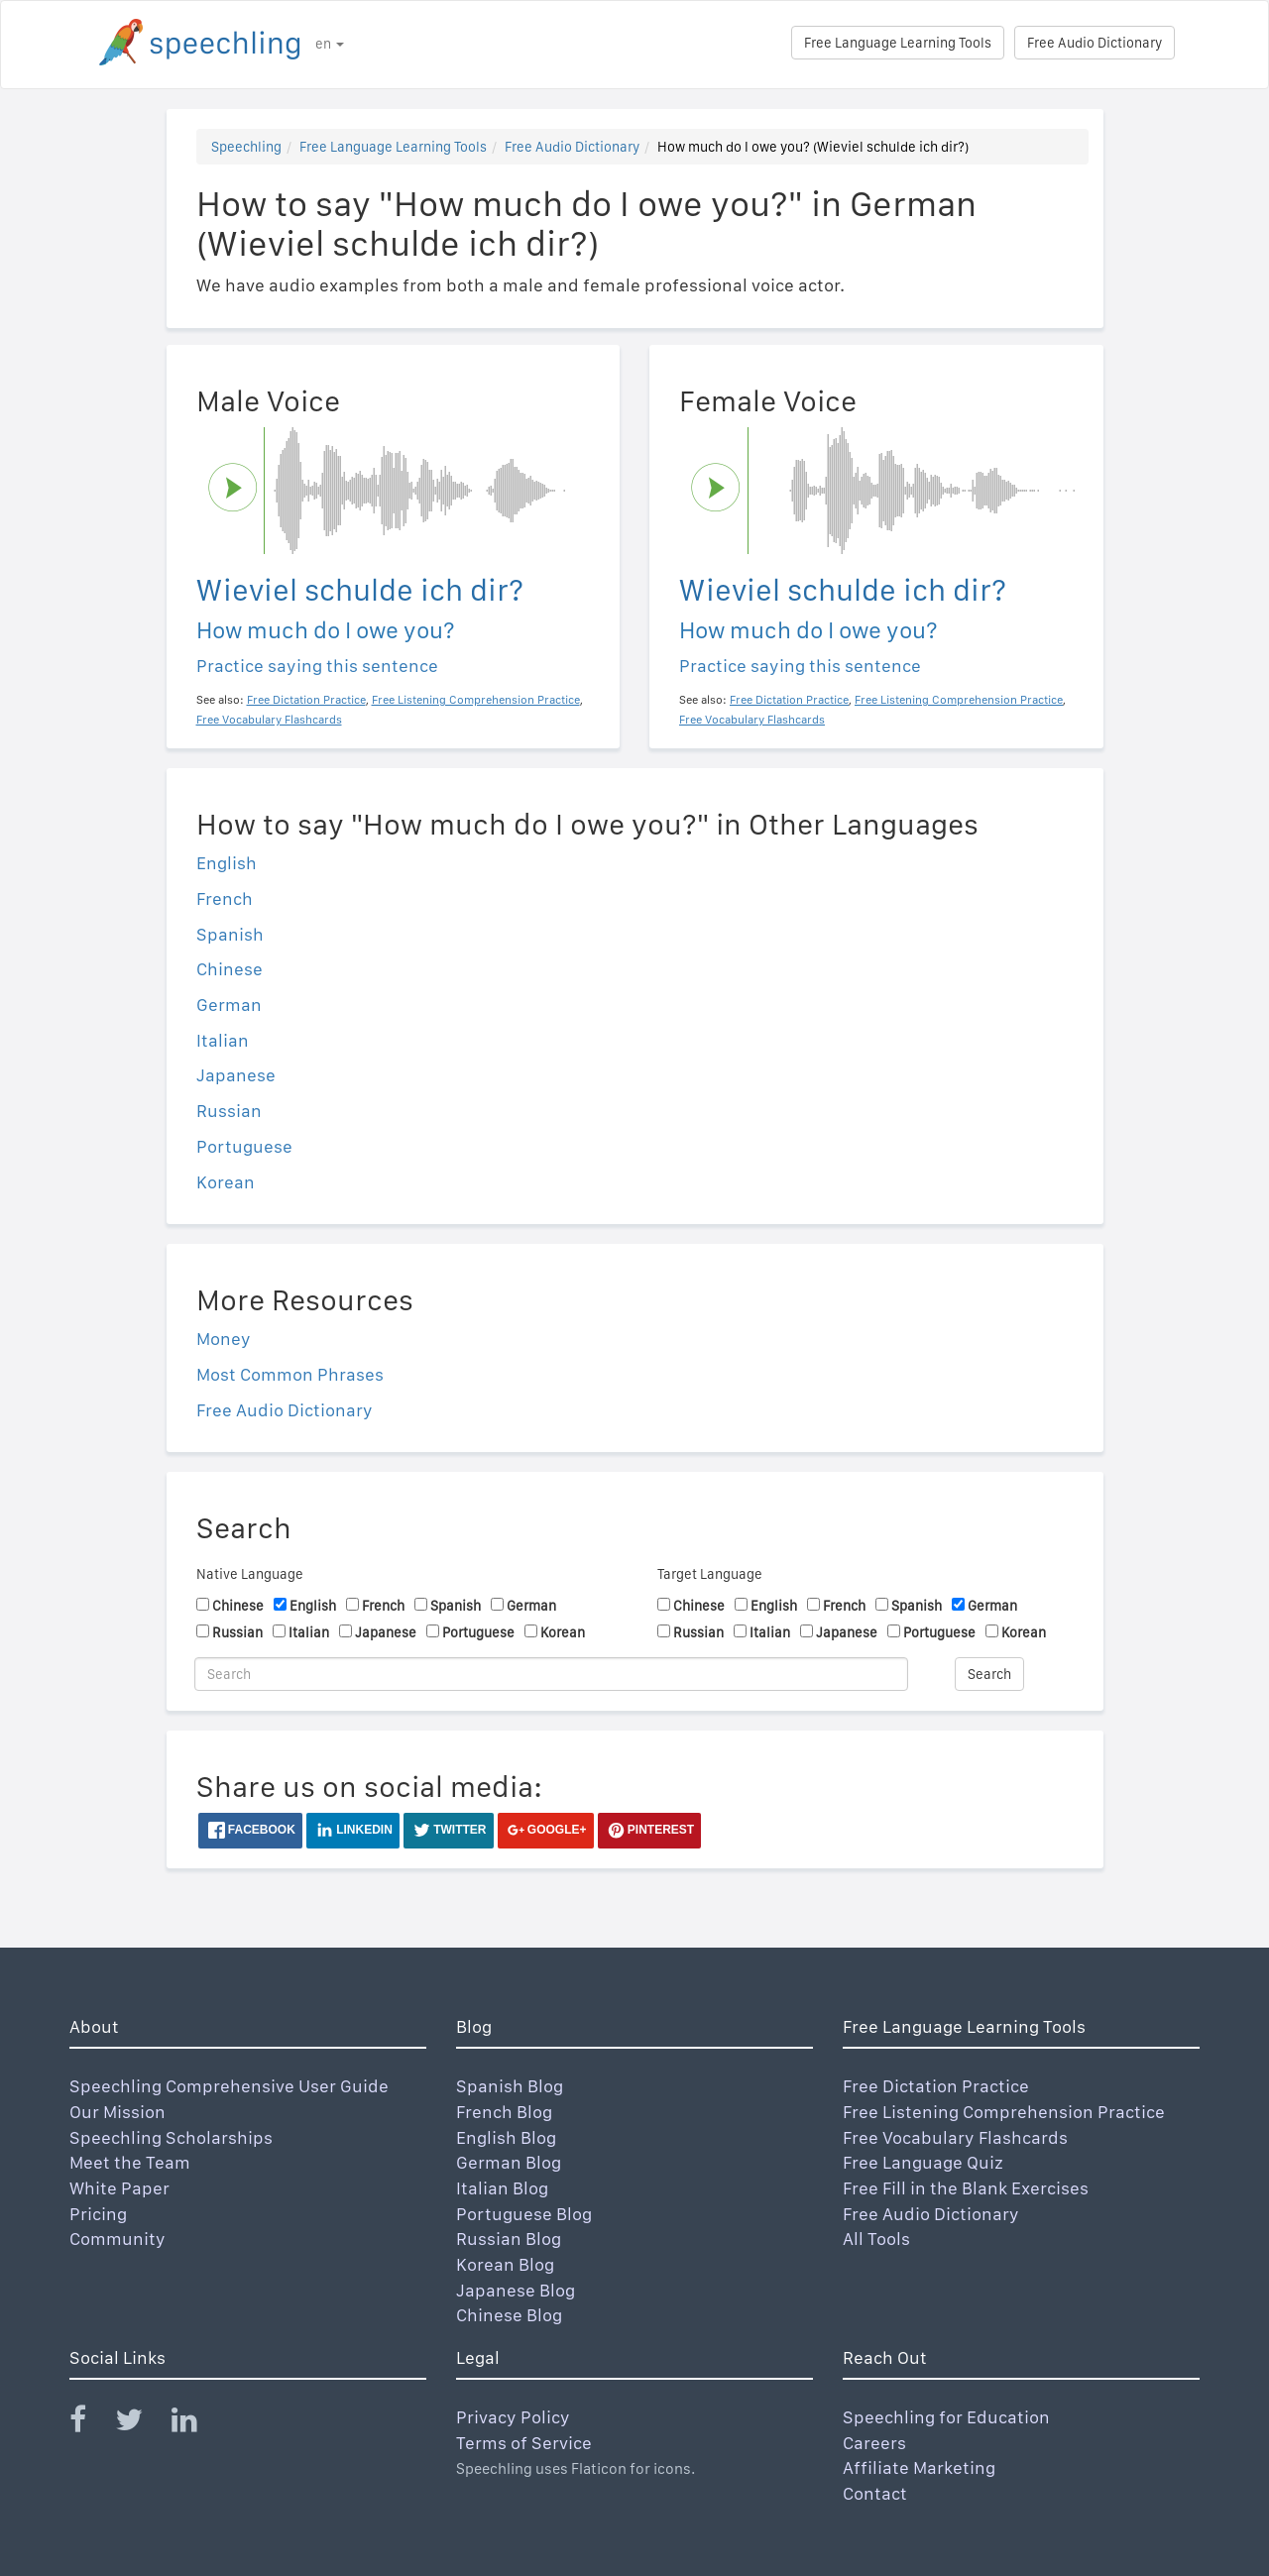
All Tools (876, 2238)
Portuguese (244, 1146)
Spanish (230, 934)
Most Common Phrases (290, 1374)
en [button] (329, 44)
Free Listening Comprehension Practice (1004, 2111)
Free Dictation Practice (936, 2085)
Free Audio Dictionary (1094, 43)
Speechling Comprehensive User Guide (229, 2085)
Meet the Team (129, 2162)
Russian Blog (508, 2238)
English (226, 862)
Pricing (98, 2213)
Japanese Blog (515, 2290)
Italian (222, 1040)
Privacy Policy (513, 2417)
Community (117, 2238)
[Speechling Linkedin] (197, 2423)
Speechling (246, 147)
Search (989, 1674)
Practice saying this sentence (317, 665)
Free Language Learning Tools (897, 43)
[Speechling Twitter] (141, 2423)
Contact (875, 2493)
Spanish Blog (509, 2085)
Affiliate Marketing (919, 2467)
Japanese (236, 1074)
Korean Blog (505, 2264)
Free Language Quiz (923, 2162)
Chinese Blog (509, 2314)
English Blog (506, 2137)
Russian (229, 1110)
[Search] (551, 1674)
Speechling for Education (946, 2417)
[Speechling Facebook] (90, 2423)
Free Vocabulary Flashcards (955, 2137)
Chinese (229, 968)
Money (223, 1338)
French (224, 898)
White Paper (119, 2188)
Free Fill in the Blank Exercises (966, 2188)
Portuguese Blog (524, 2213)
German (229, 1004)
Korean (225, 1182)
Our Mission (117, 2111)
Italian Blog (502, 2188)
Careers (874, 2442)
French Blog (504, 2111)
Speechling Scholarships (171, 2137)
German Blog (508, 2162)
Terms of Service (524, 2442)
